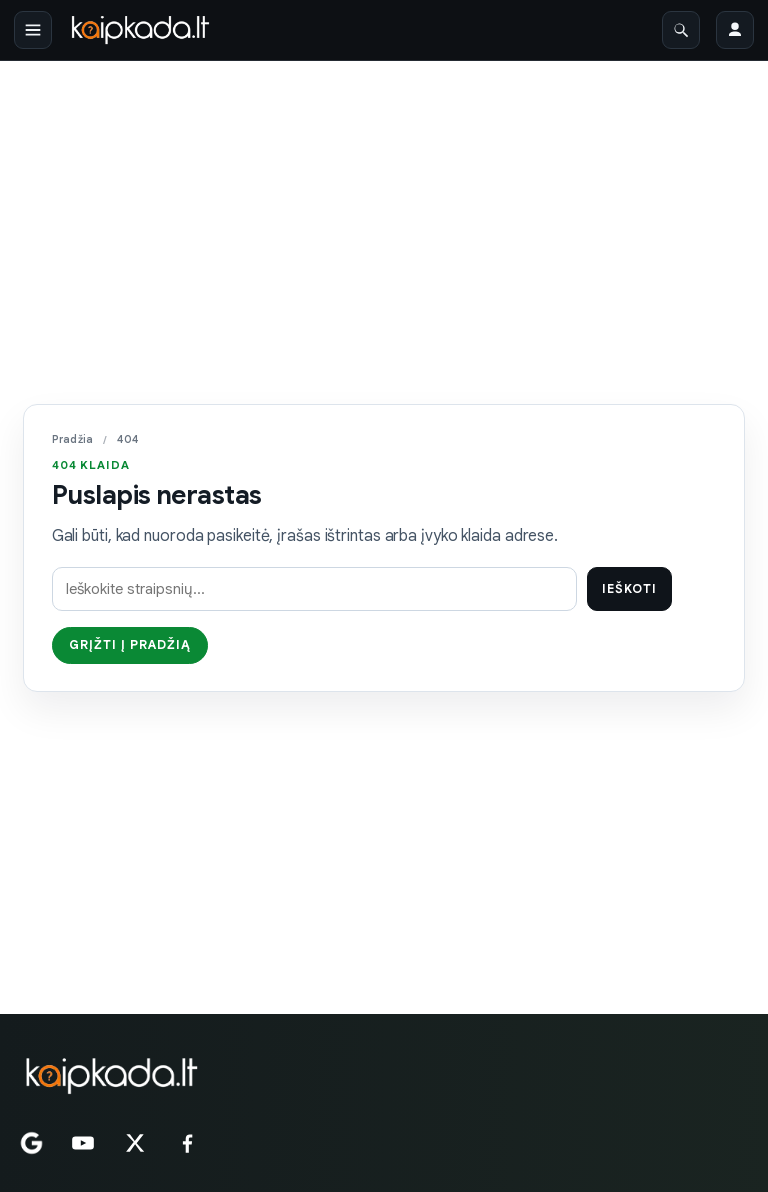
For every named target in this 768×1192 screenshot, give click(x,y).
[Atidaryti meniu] (33, 30)
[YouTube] (83, 1143)
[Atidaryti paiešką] (681, 30)
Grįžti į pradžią (130, 645)
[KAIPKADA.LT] (110, 1076)
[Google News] (31, 1143)
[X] (135, 1143)
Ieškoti (629, 588)
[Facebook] (187, 1143)
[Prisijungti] (735, 30)
